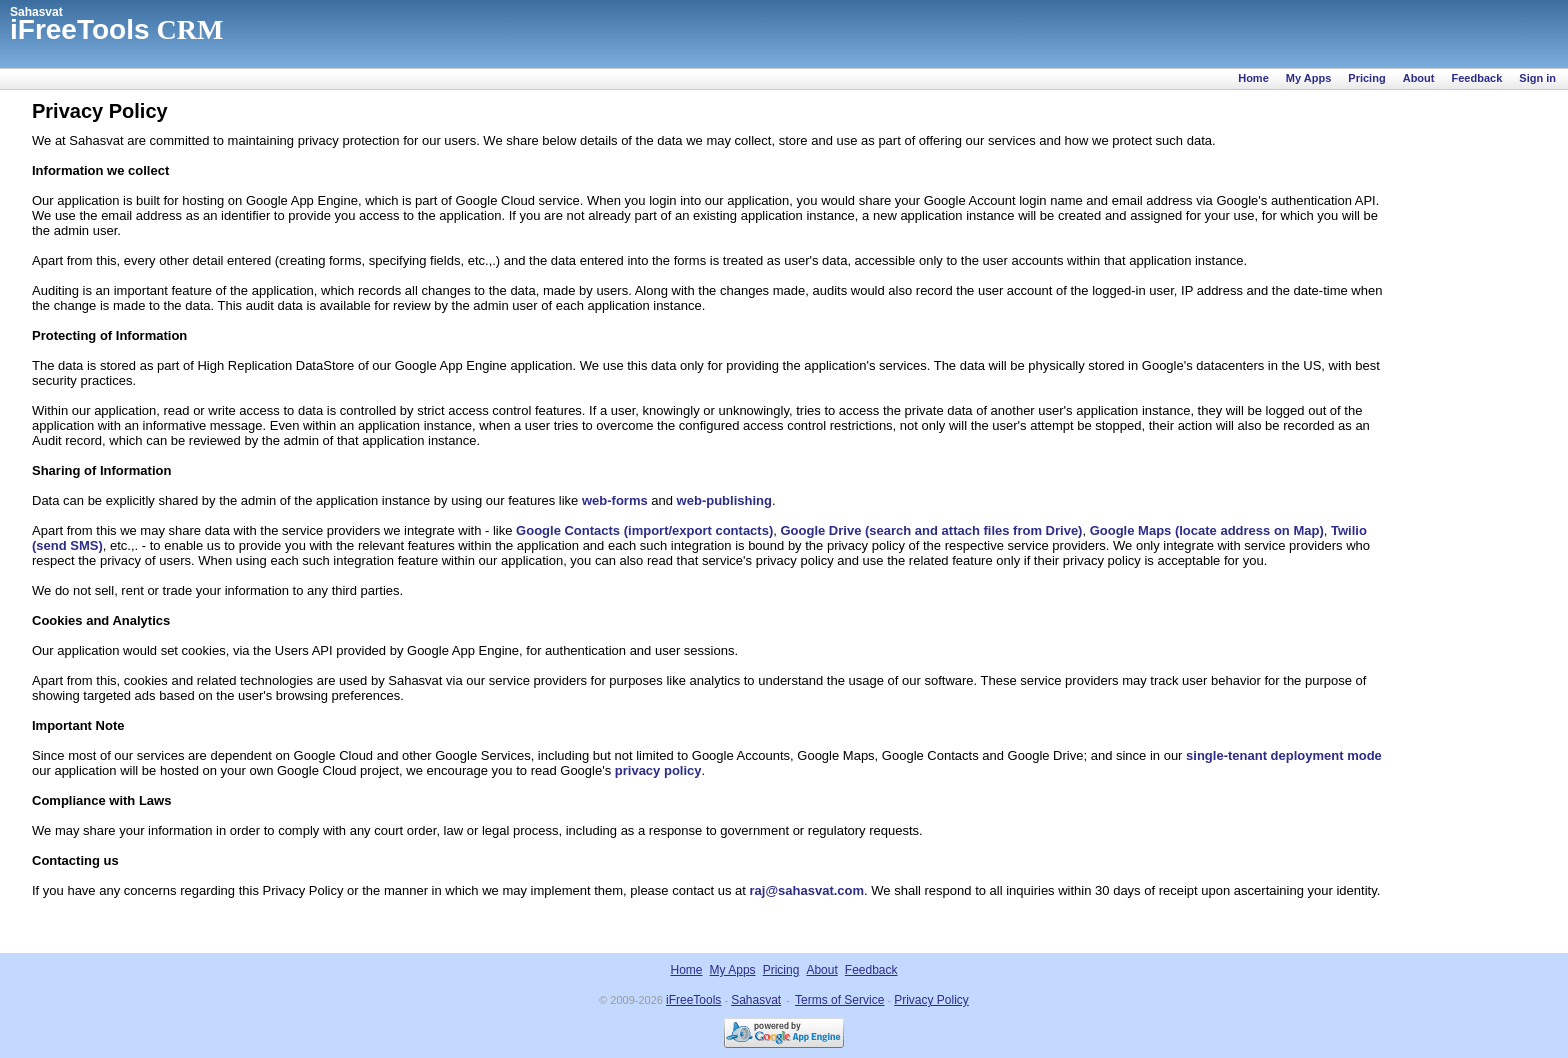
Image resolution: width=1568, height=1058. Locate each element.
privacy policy (658, 770)
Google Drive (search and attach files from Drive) (931, 530)
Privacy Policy (931, 1000)
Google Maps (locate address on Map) (1207, 530)
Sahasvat (36, 12)
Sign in (1537, 78)
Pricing (1366, 78)
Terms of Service (839, 1000)
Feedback (1477, 78)
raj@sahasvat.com (807, 890)
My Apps (1308, 78)
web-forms (615, 500)
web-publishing (724, 500)
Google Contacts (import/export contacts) (644, 530)
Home (1253, 78)
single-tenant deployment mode (1284, 755)
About (1419, 78)
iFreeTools (693, 1000)
